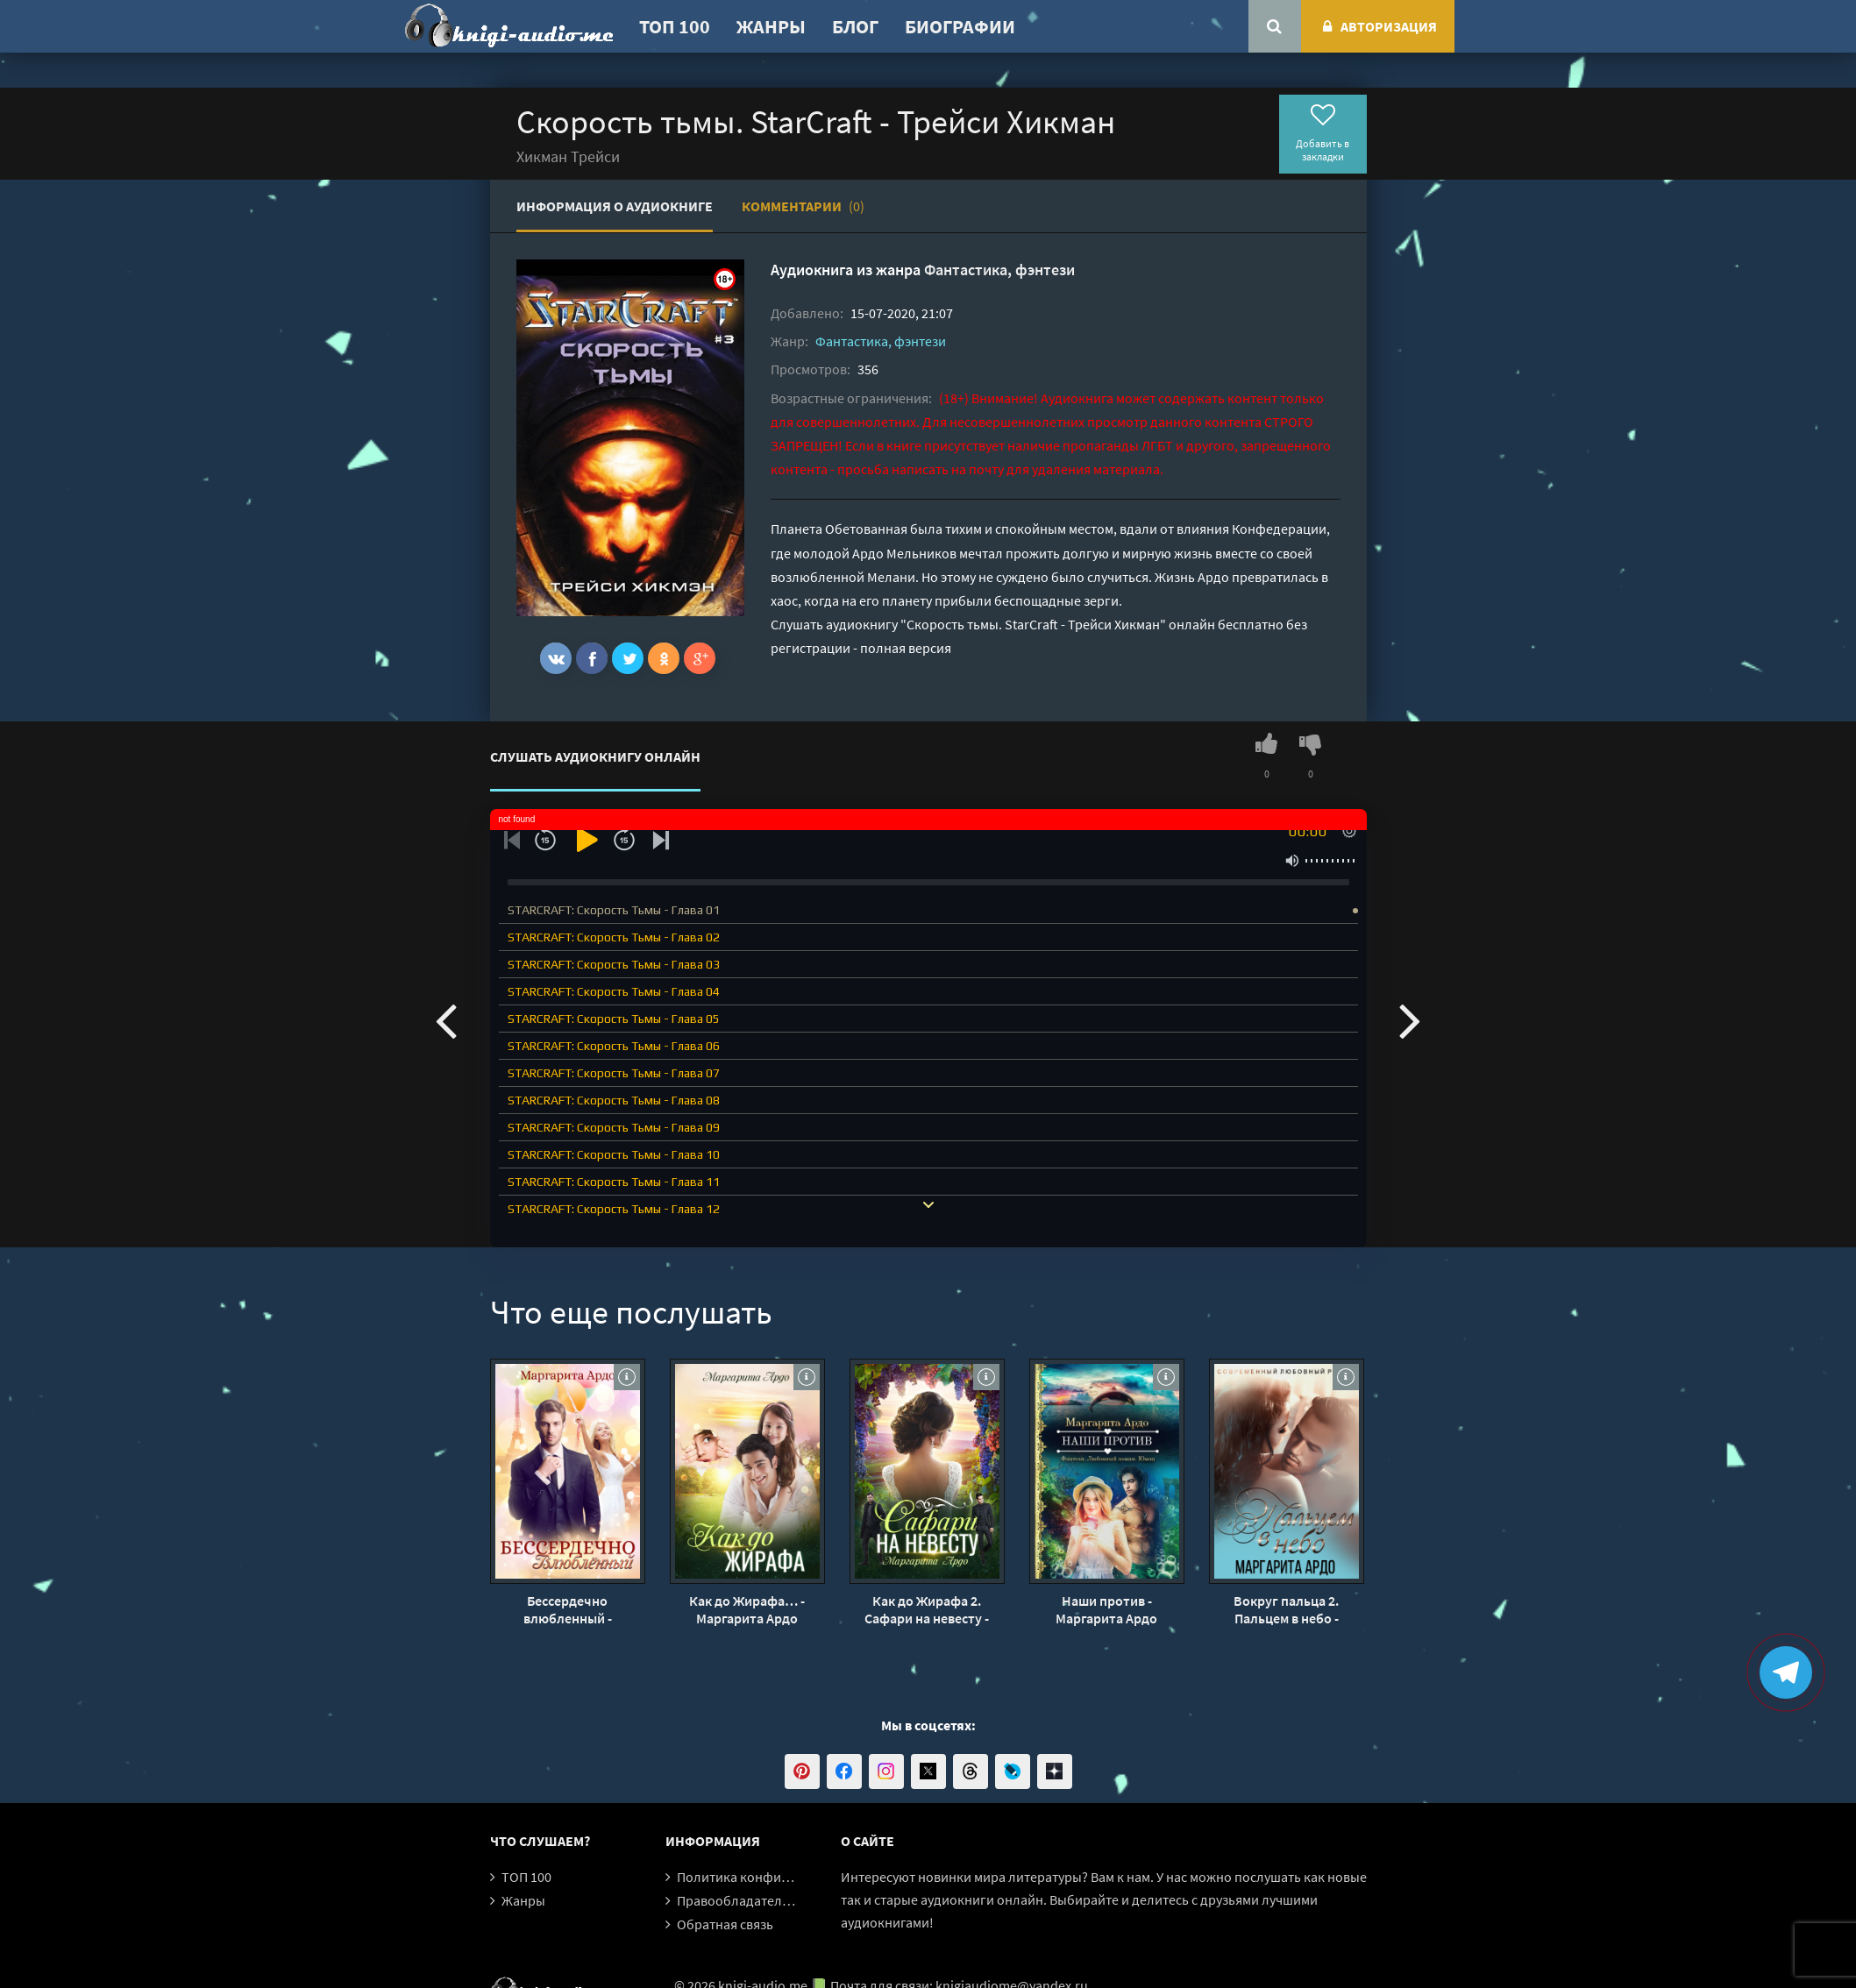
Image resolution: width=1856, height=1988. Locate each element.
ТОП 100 (674, 26)
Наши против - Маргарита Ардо (1106, 1609)
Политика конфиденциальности (777, 1876)
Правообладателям (737, 1900)
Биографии (960, 26)
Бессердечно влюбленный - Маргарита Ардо (567, 1609)
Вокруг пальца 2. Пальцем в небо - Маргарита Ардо (1286, 1609)
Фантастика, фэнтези (999, 269)
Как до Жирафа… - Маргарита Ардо (747, 1609)
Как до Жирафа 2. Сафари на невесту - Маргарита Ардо (926, 1609)
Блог (855, 26)
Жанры (771, 26)
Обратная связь (725, 1924)
